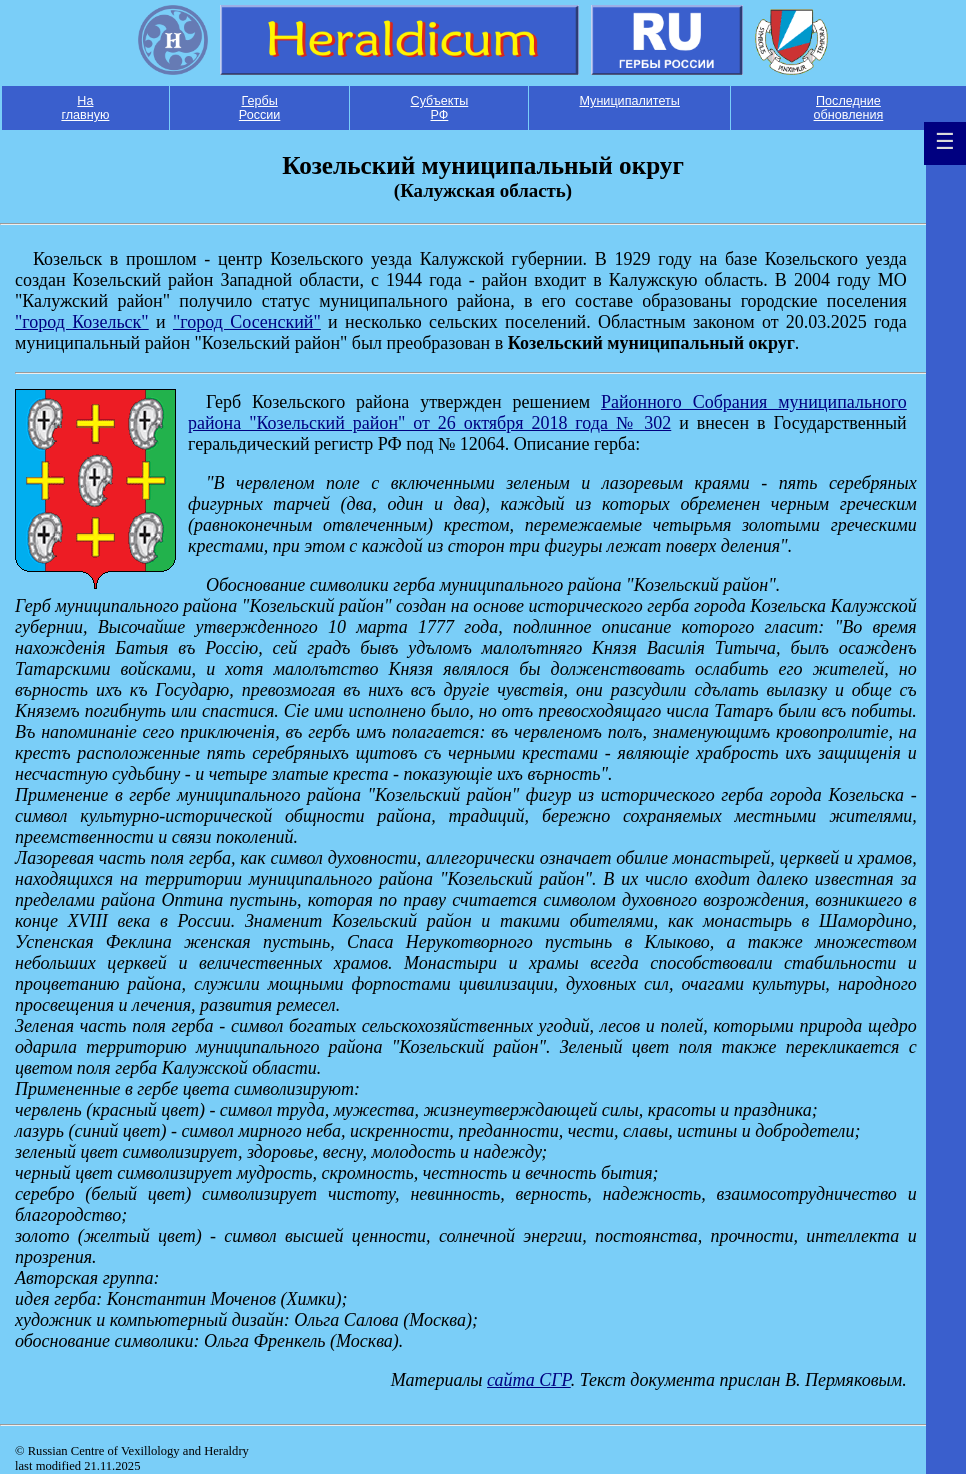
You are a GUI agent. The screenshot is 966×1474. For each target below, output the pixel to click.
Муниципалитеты (629, 101)
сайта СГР (529, 1380)
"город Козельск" (82, 322)
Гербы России (260, 108)
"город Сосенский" (247, 322)
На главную (85, 108)
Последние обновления (849, 108)
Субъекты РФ (440, 108)
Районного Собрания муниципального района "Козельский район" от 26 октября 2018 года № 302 (547, 412)
